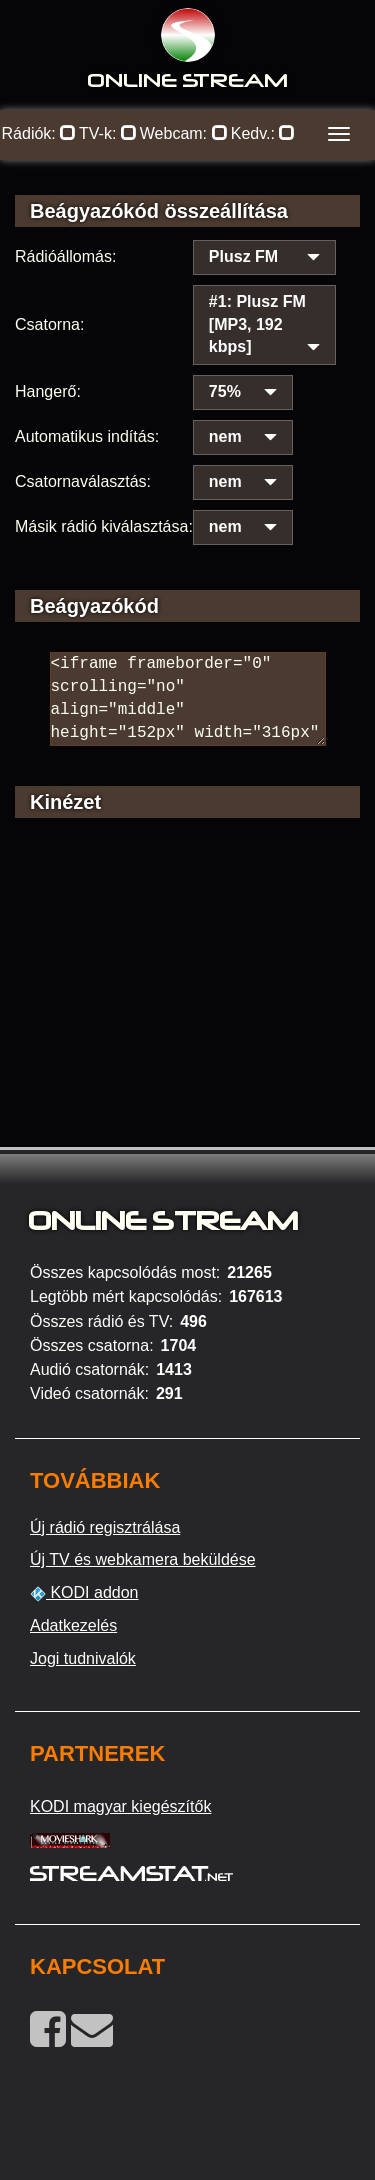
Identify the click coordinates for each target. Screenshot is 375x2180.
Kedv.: (263, 133)
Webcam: (184, 133)
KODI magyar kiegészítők (120, 1806)
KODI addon (84, 1593)
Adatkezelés (73, 1625)
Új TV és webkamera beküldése (143, 1559)
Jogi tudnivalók (83, 1658)
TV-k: (108, 133)
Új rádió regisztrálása (105, 1527)
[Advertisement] (187, 1010)
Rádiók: (39, 133)
